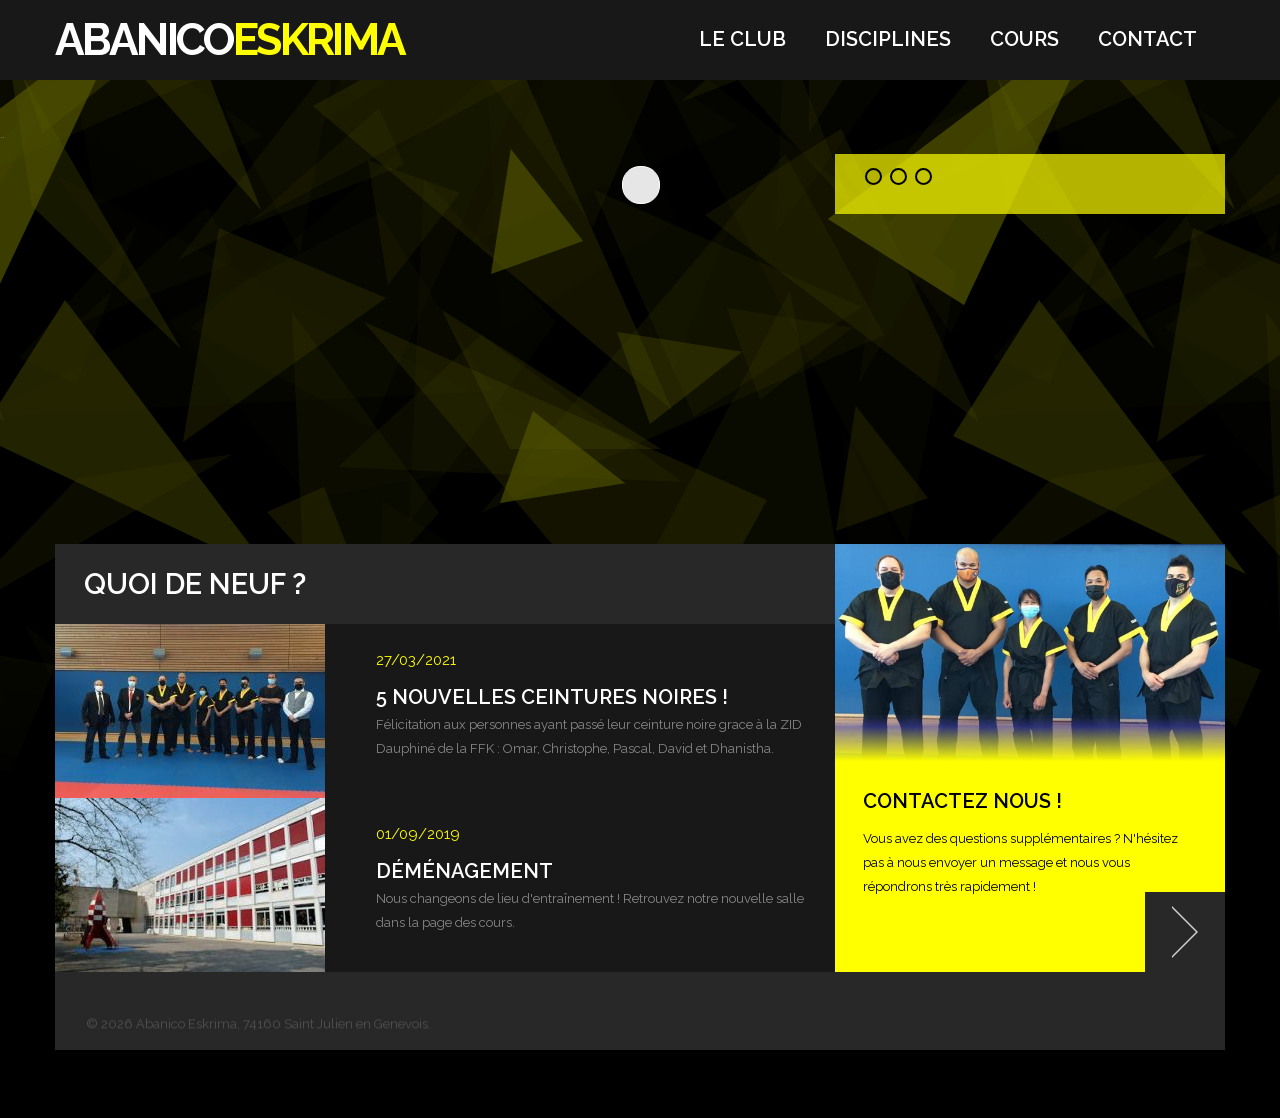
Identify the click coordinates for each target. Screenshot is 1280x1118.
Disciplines (888, 39)
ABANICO (230, 39)
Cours (1024, 39)
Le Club (742, 39)
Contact (1147, 39)
